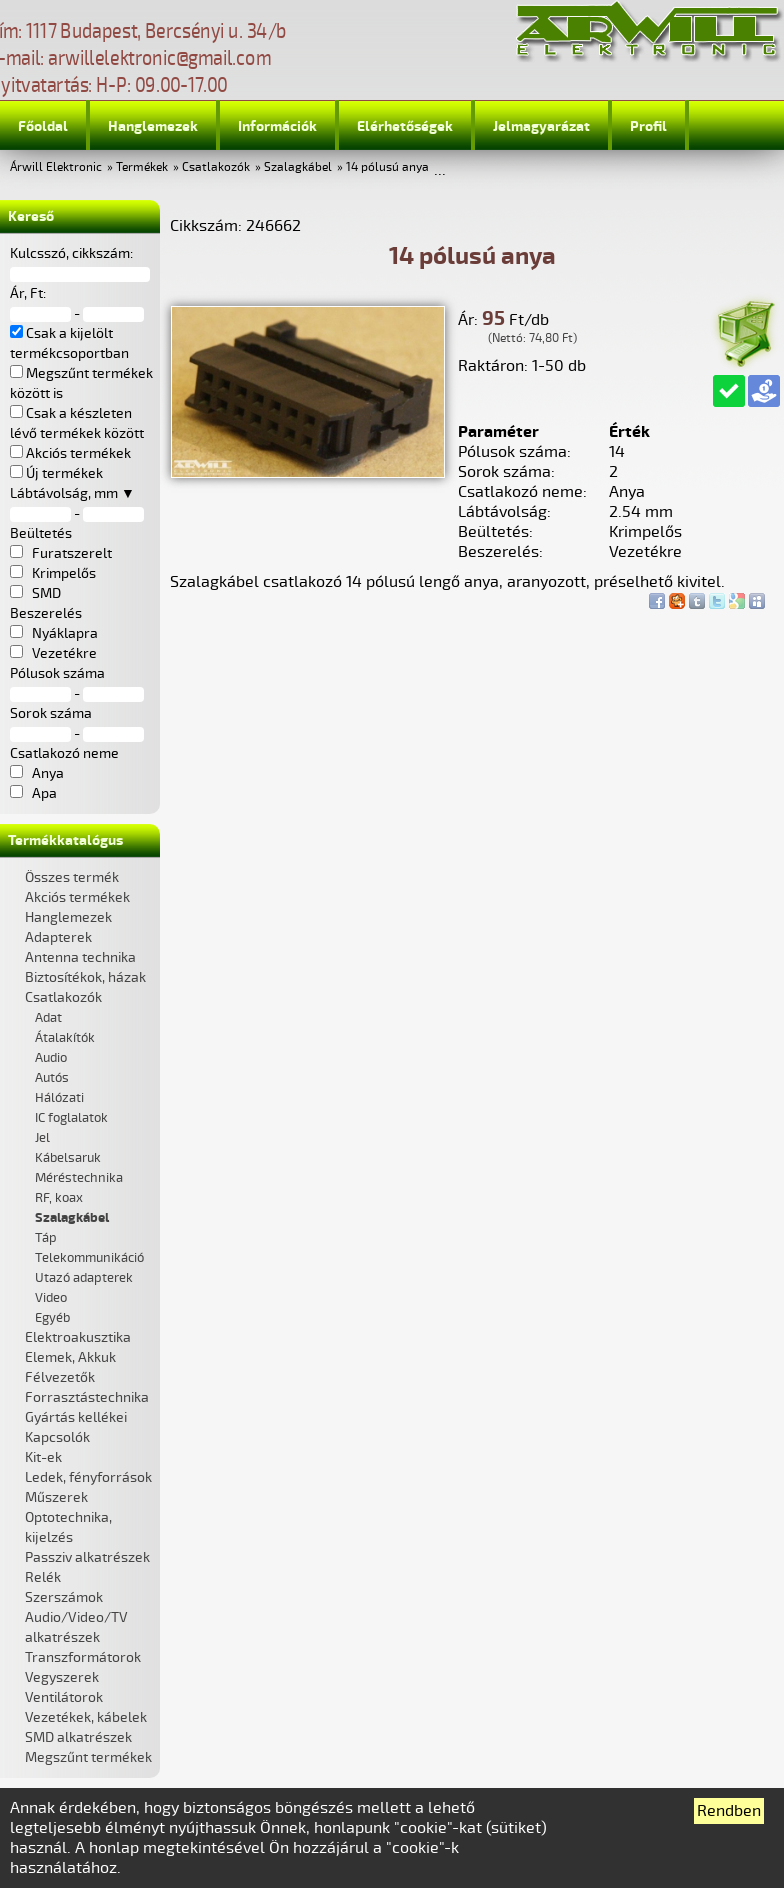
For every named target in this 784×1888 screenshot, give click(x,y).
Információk (277, 126)
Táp (46, 1238)
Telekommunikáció (89, 1258)
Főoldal (43, 126)
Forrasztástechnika (87, 1397)
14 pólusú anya (387, 167)
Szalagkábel (298, 167)
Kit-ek (43, 1457)
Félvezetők (60, 1377)
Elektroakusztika (78, 1337)
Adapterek (58, 937)
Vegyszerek (62, 1677)
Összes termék (72, 877)
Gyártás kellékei (76, 1417)
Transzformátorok (83, 1657)
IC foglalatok (71, 1118)
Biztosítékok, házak (85, 977)
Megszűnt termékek (88, 1757)
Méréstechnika (79, 1178)
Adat (48, 1018)
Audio (51, 1058)
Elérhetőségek (405, 126)
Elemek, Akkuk (70, 1357)
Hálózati (59, 1098)
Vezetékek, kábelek (86, 1717)
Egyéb (52, 1318)
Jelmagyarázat (541, 126)
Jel (42, 1138)
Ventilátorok (64, 1697)
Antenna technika (80, 957)
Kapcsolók (57, 1437)
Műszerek (56, 1497)
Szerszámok (64, 1597)
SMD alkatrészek (78, 1737)
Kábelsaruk (68, 1158)
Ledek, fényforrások (88, 1477)
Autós (52, 1078)
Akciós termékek (77, 897)
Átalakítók (65, 1038)
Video (51, 1298)
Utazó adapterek (84, 1278)
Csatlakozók (216, 167)
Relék (43, 1577)
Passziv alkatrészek (87, 1557)
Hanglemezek (153, 126)
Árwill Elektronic (56, 167)
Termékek (142, 167)
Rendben (729, 1811)
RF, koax (59, 1198)
